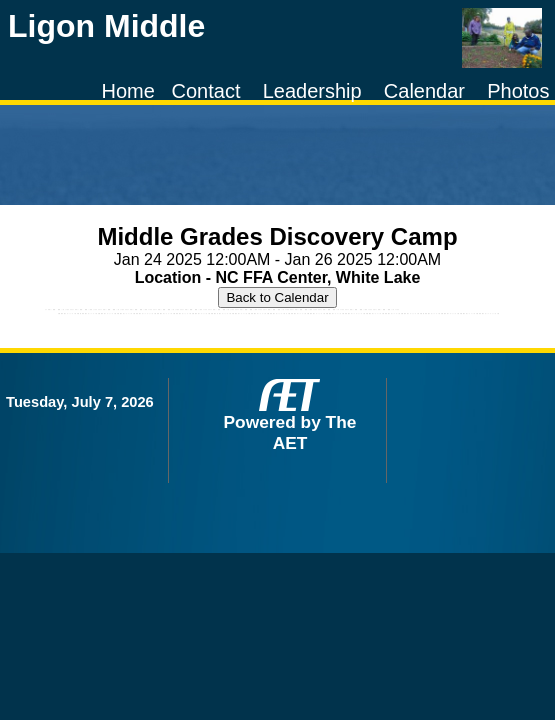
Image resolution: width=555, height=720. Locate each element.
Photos (518, 91)
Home (128, 91)
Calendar (424, 91)
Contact (206, 91)
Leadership (312, 91)
